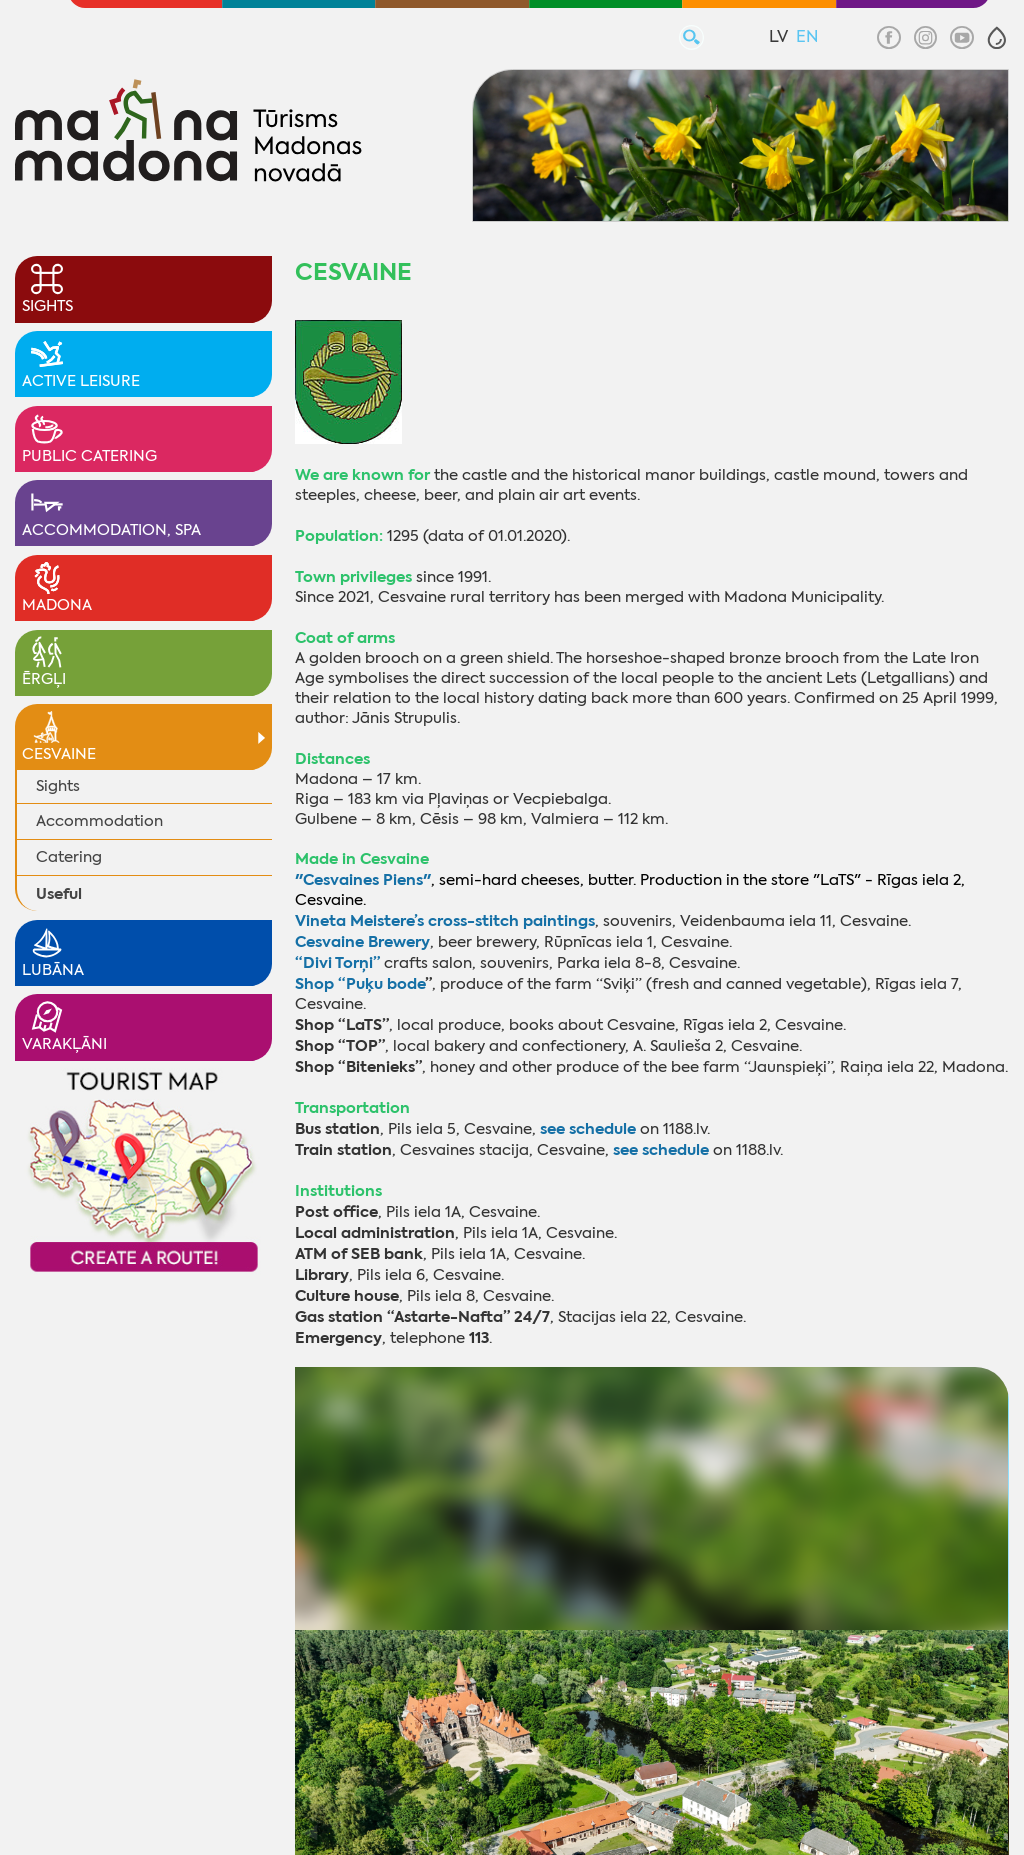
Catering (69, 857)
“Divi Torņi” (337, 962)
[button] (997, 38)
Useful (59, 893)
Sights (58, 786)
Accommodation (99, 821)
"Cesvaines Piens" (363, 879)
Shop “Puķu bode (360, 983)
